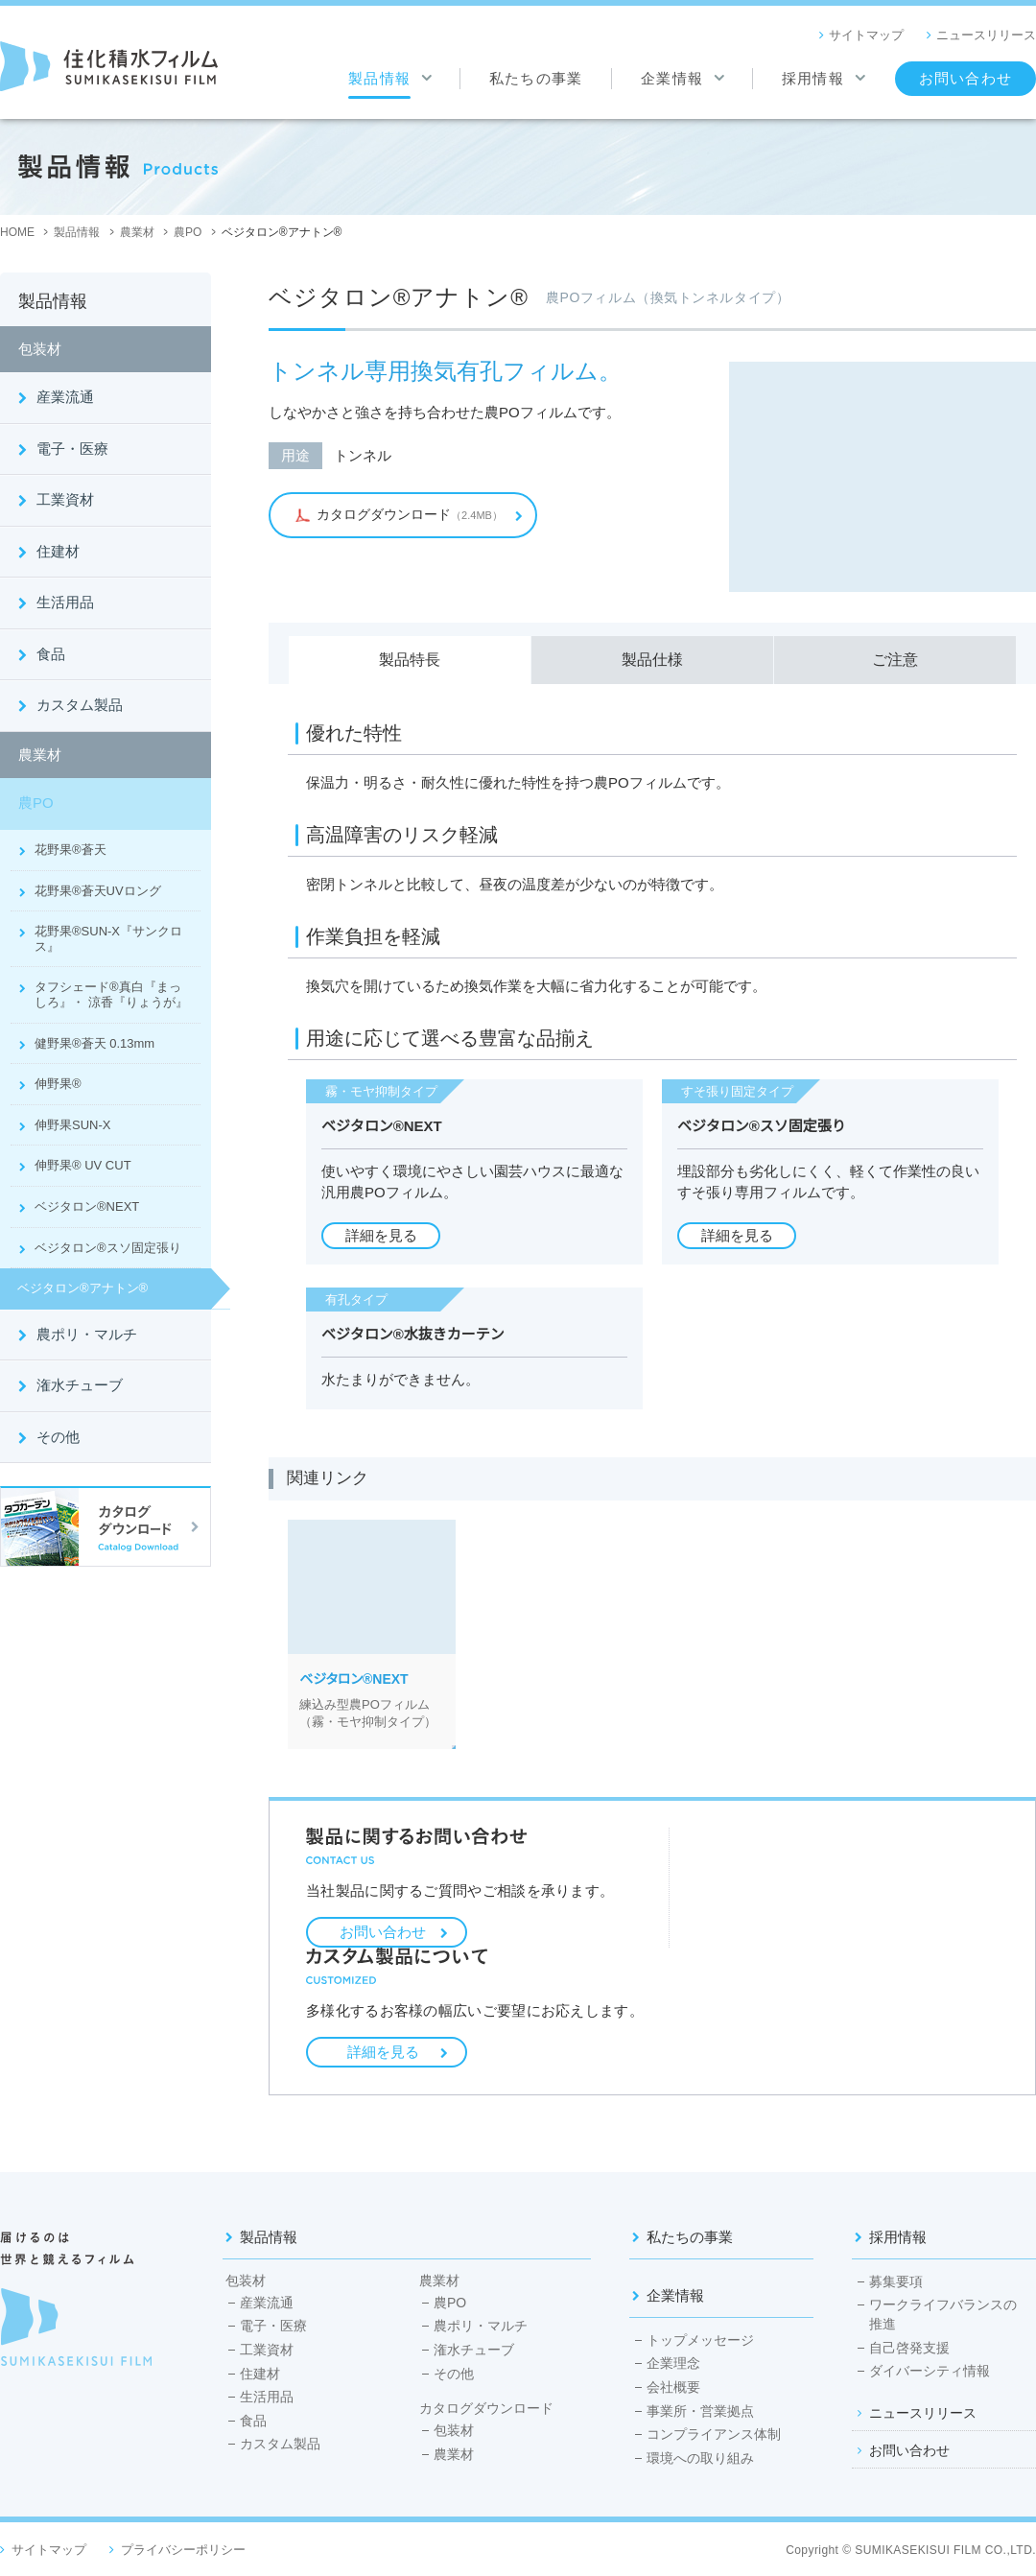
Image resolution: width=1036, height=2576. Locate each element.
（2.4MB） (397, 514)
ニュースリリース (986, 35)
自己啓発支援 (909, 2347)
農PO (36, 802)
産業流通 (65, 397)
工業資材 (65, 499)
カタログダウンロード (486, 2408)
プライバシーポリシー (183, 2549)
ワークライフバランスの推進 (943, 2314)
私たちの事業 (690, 2237)
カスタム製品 (79, 705)
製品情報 (268, 2237)
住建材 (58, 551)
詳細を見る (383, 2052)
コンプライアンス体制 (714, 2434)
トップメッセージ (700, 2340)
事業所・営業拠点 (700, 2411)
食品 (50, 654)
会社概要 (673, 2387)
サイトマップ (866, 35)
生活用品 (65, 602)
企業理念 (673, 2363)
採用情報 (898, 2237)
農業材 (39, 754)
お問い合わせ (383, 1932)
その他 (58, 1437)
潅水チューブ (79, 1385)
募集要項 (896, 2281)
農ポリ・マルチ (86, 1334)
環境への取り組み (700, 2458)
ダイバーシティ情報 (929, 2370)
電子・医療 (72, 448)
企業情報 (675, 2295)
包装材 (39, 349)
